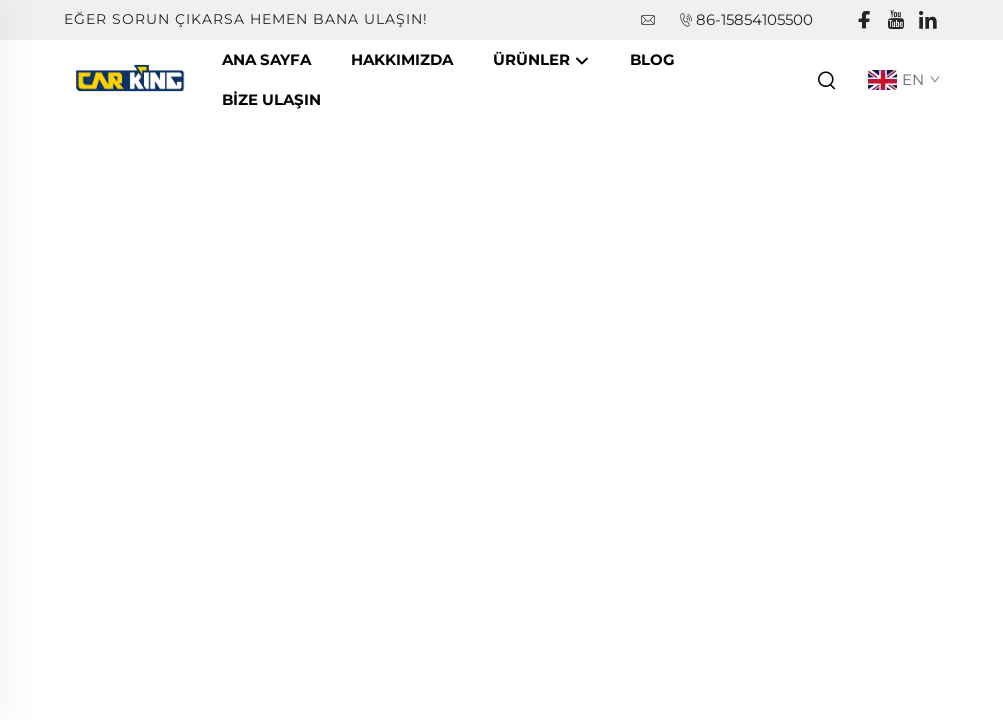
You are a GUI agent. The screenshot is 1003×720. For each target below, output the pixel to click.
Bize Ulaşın (271, 99)
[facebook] (864, 20)
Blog (652, 59)
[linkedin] (928, 20)
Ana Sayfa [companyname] (266, 59)
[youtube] (896, 20)
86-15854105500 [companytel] (754, 19)
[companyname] (133, 78)
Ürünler (541, 61)
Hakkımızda (402, 59)
